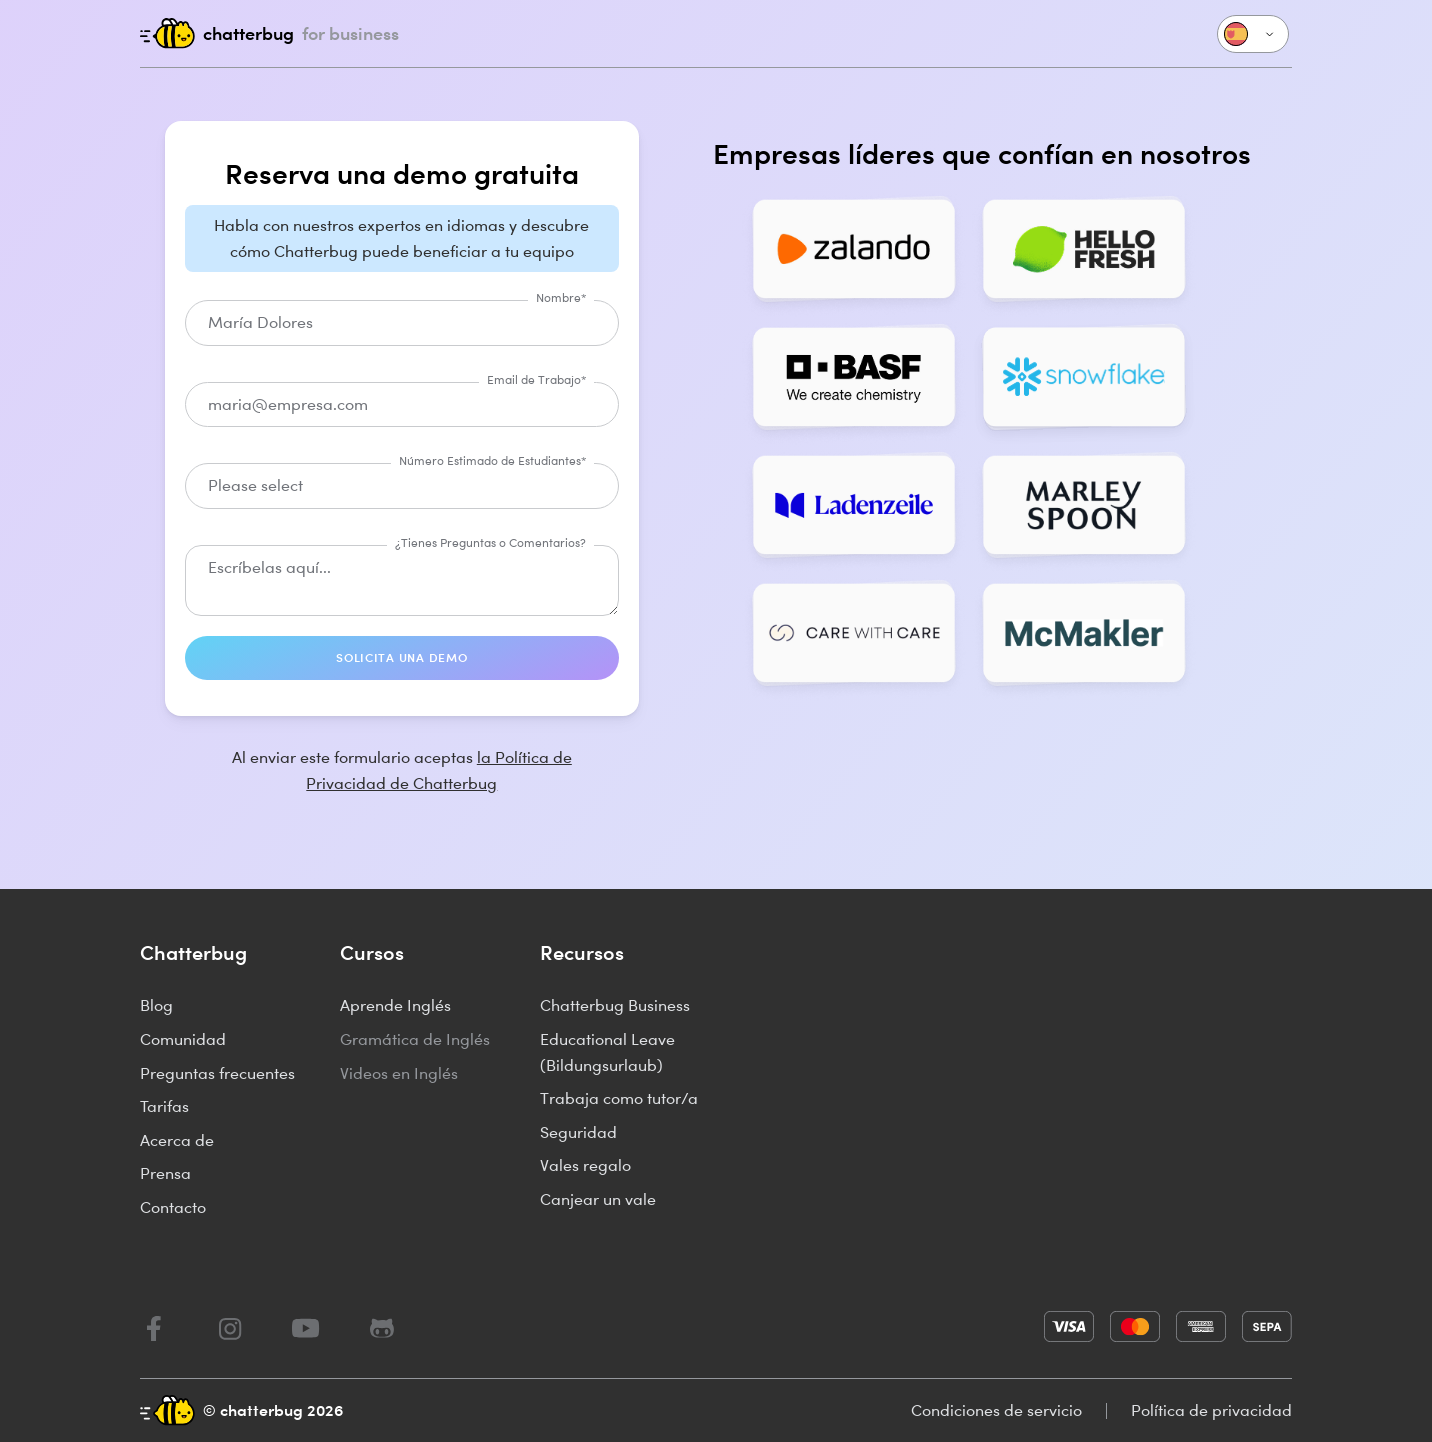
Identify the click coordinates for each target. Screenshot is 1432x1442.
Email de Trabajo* (536, 379)
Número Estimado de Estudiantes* (492, 460)
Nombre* (561, 297)
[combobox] (402, 486)
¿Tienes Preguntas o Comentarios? (490, 542)
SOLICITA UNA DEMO (401, 657)
